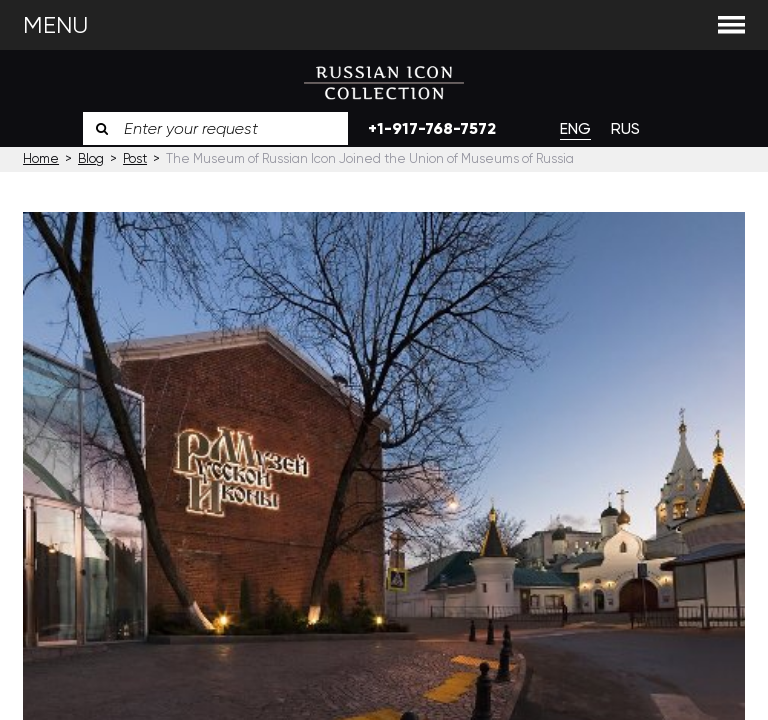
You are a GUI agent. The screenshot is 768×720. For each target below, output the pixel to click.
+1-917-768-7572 (432, 128)
